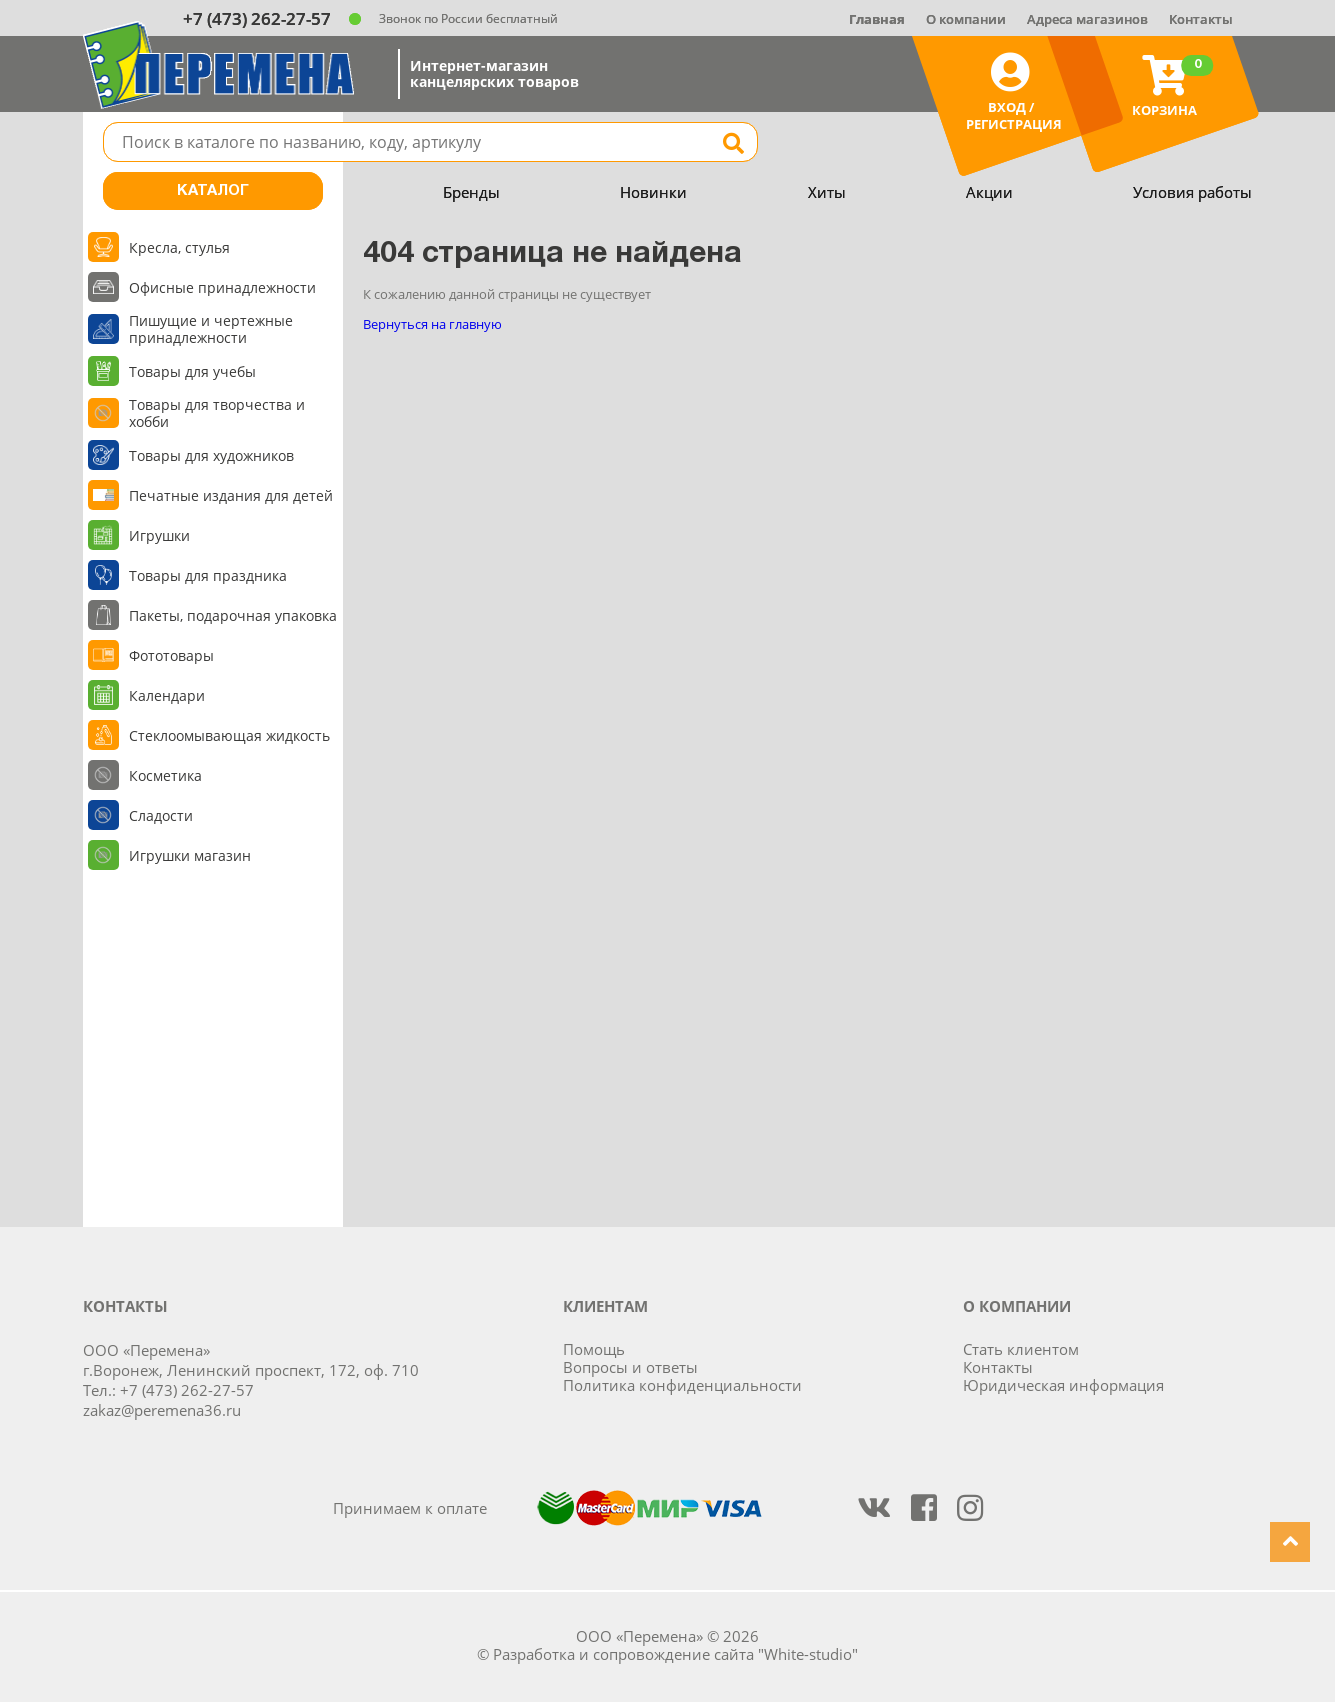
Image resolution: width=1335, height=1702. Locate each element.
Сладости (161, 815)
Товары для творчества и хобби (217, 413)
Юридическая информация (1063, 1385)
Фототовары (171, 655)
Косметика (165, 775)
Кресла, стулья (179, 247)
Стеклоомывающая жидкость (229, 735)
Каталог (213, 191)
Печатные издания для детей (231, 495)
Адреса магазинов (1087, 19)
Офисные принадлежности (222, 287)
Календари (167, 695)
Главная (877, 19)
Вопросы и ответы (630, 1367)
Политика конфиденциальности (682, 1385)
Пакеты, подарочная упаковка (233, 615)
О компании (966, 19)
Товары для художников (211, 455)
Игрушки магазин (190, 855)
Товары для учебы (192, 371)
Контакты (1201, 19)
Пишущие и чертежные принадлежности (211, 329)
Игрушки (159, 535)
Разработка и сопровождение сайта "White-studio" (675, 1654)
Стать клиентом (1021, 1349)
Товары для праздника (208, 575)
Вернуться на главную (432, 324)
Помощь (594, 1349)
